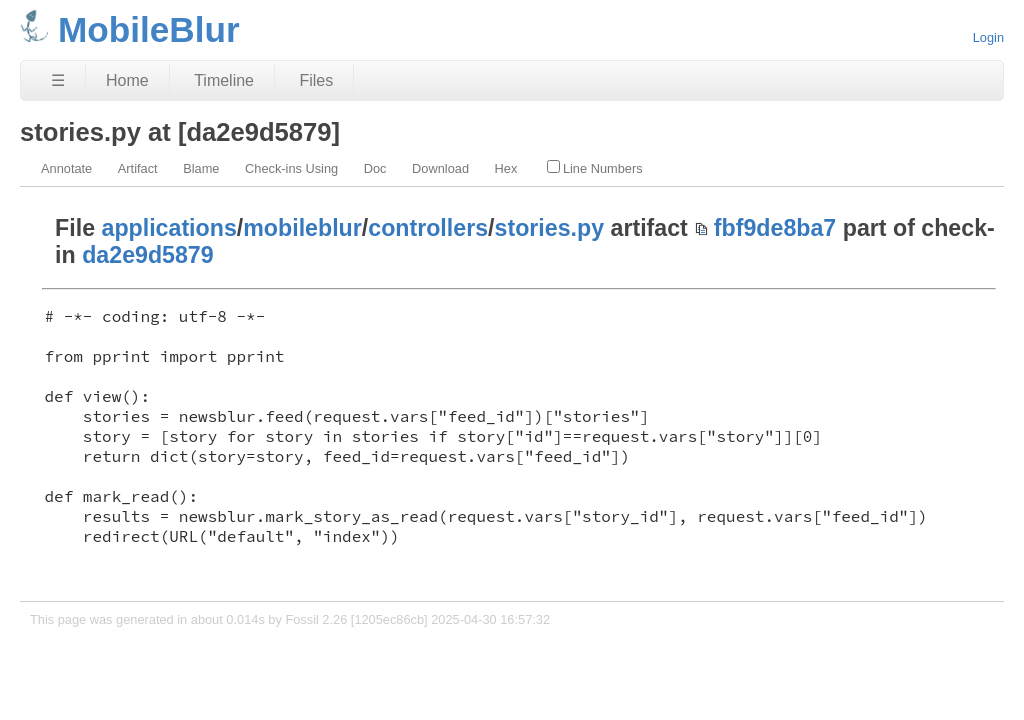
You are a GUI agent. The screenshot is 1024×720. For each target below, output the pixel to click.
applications (169, 228)
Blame (201, 168)
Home (127, 80)
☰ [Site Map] (58, 80)
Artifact (138, 168)
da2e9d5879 (148, 255)
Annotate (66, 168)
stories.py (550, 228)
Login (988, 37)
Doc (375, 168)
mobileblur (302, 228)
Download (440, 168)
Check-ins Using (291, 168)
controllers (428, 228)
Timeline (224, 80)
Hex (506, 168)
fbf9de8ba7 (775, 228)
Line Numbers (595, 168)
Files (316, 80)
